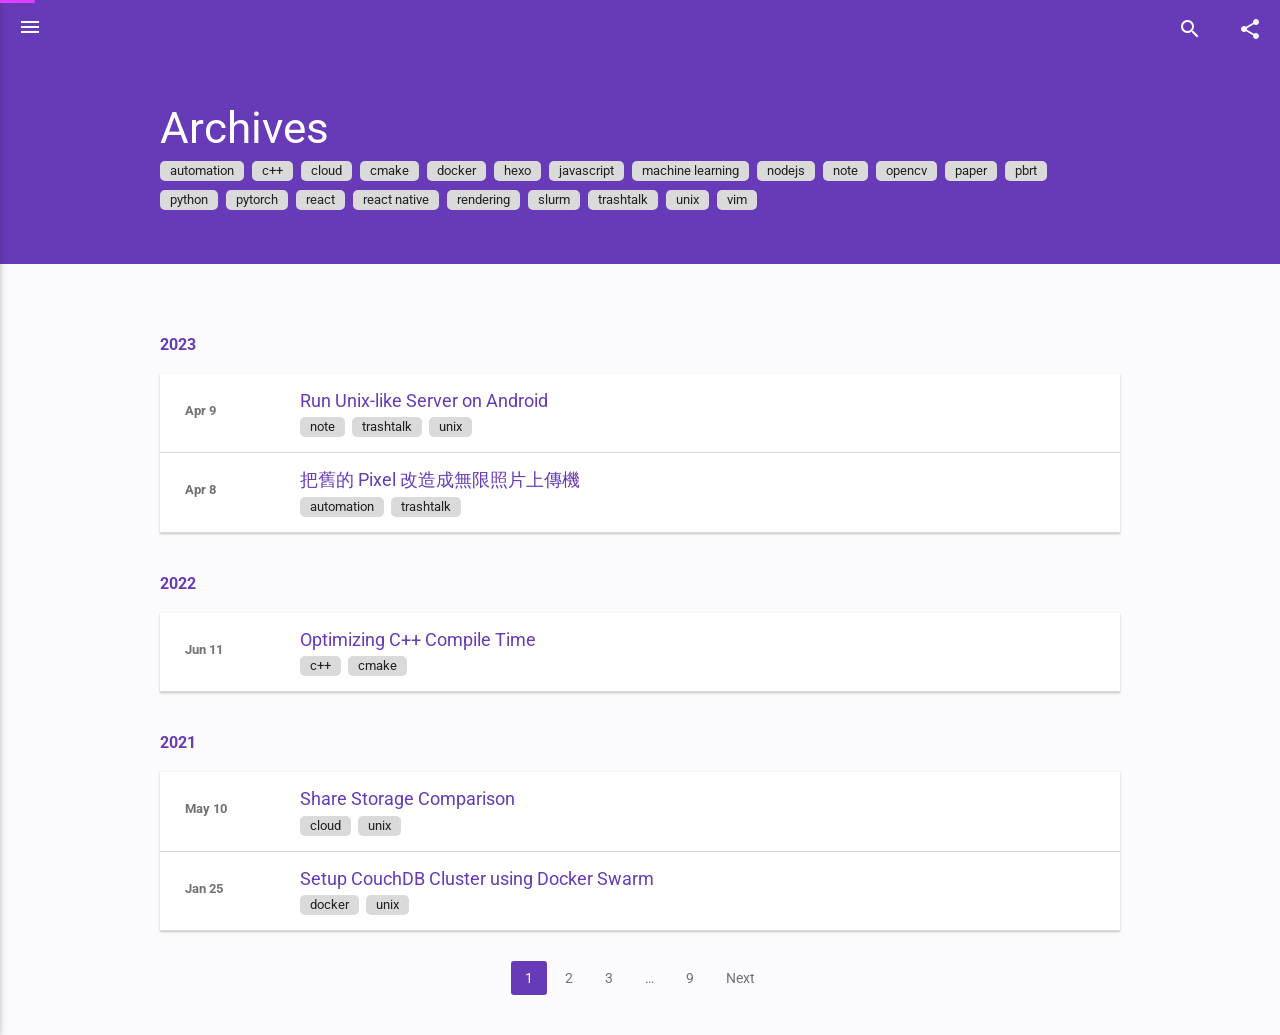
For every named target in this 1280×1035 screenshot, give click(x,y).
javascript (614, 170)
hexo (545, 170)
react (348, 199)
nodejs (814, 170)
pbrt (1054, 170)
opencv (934, 170)
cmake (417, 170)
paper (999, 170)
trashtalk (651, 199)
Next (768, 978)
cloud (354, 170)
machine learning (718, 170)
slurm (582, 199)
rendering (511, 199)
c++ (300, 170)
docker (484, 170)
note (873, 170)
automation (230, 170)
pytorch (285, 199)
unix (715, 199)
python (217, 199)
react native (424, 199)
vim (765, 199)
